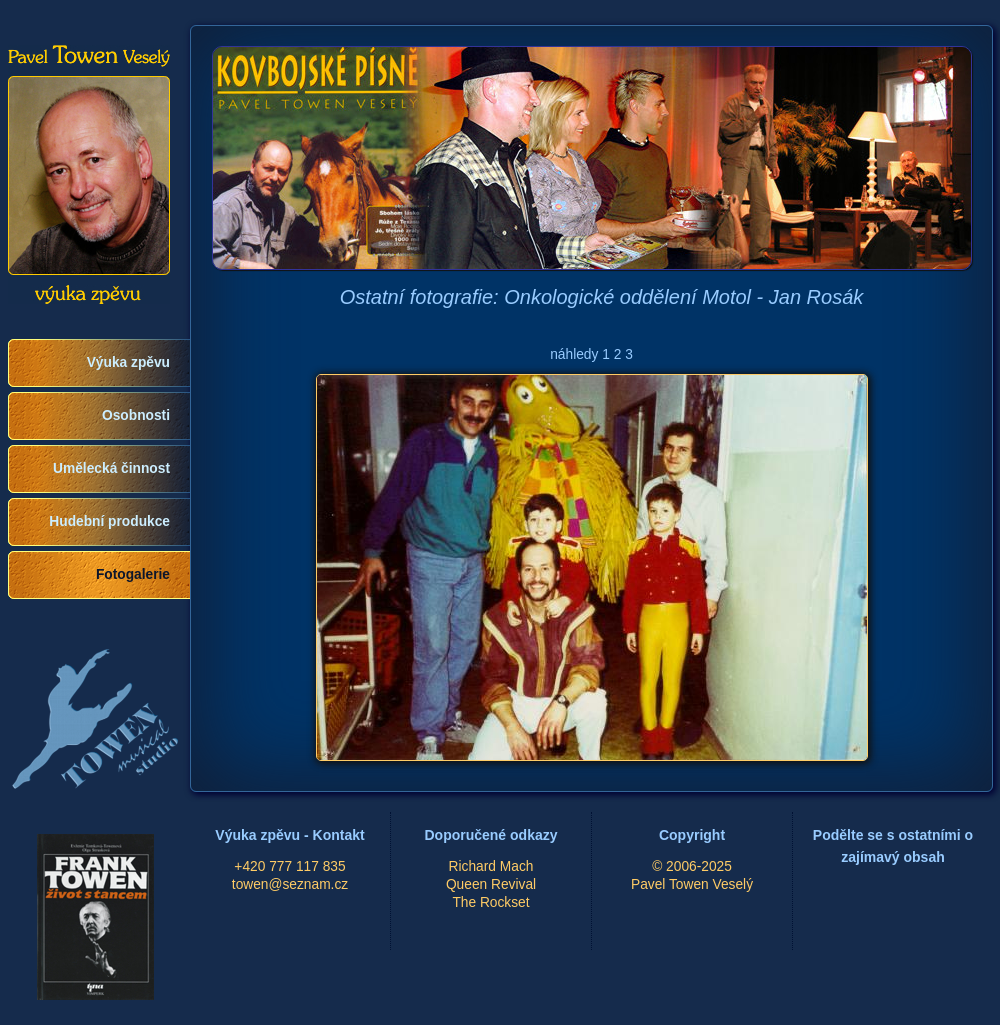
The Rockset (490, 902)
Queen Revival (491, 884)
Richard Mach (491, 866)
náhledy (574, 354)
